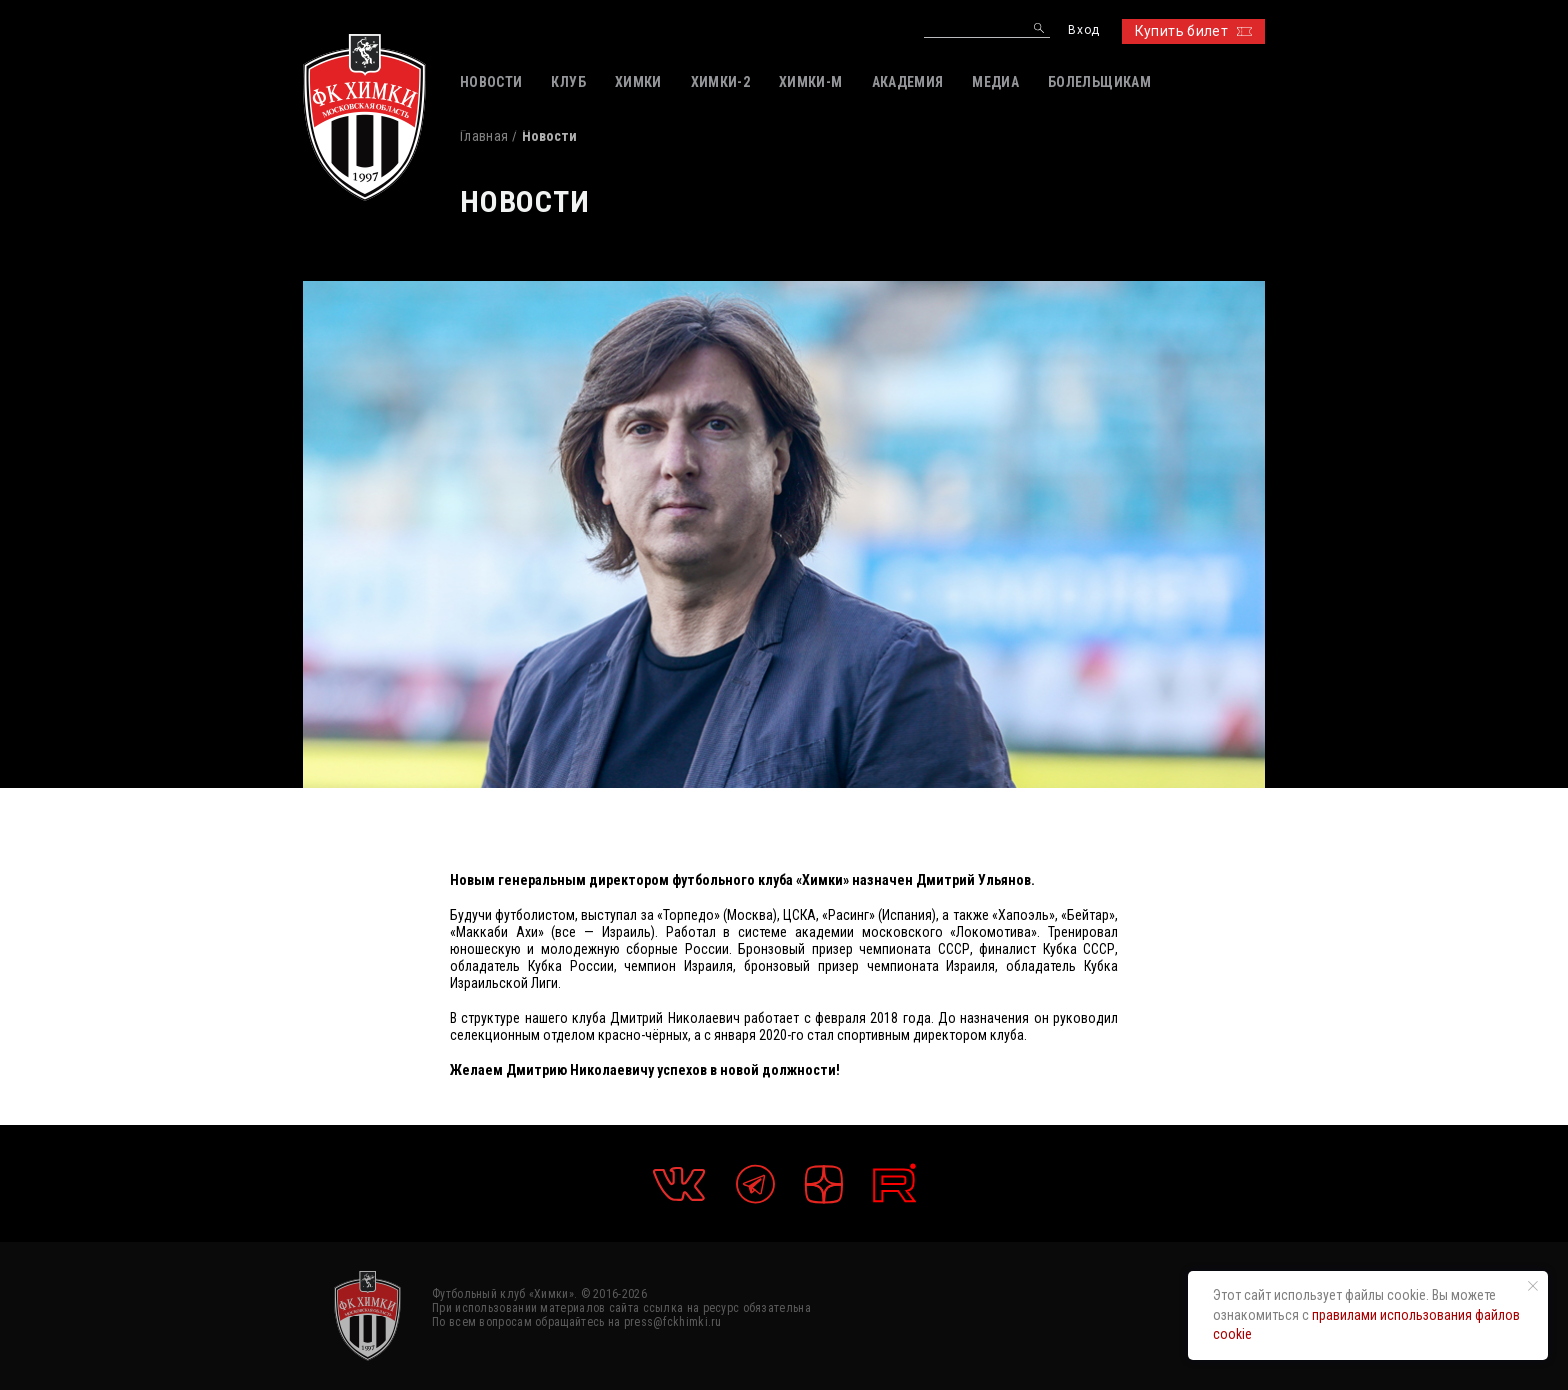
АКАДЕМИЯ (908, 82)
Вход (1083, 30)
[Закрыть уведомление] (1533, 1286)
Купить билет (1193, 31)
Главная (484, 136)
